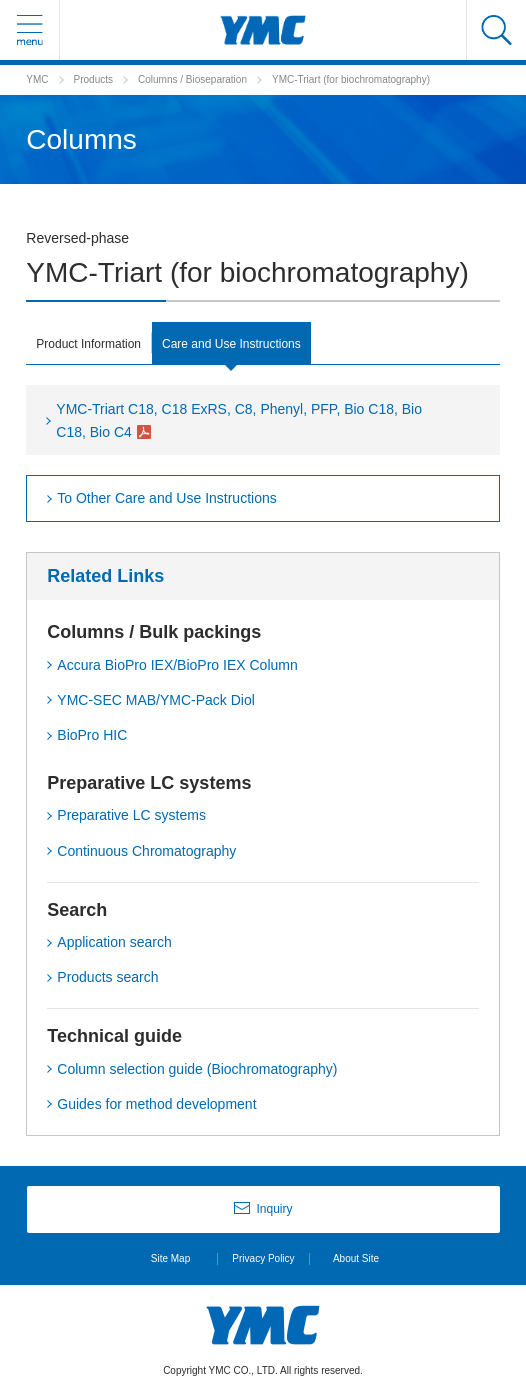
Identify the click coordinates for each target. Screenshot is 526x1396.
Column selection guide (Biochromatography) (197, 1069)
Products (93, 79)
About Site (356, 1258)
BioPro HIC (92, 735)
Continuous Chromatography (146, 851)
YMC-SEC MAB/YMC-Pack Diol (156, 700)
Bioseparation (216, 79)
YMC (37, 79)
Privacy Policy (263, 1258)
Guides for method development (156, 1104)
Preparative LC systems (131, 815)
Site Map (170, 1258)
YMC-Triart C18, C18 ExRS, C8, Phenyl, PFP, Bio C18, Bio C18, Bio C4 (239, 420)
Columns (157, 79)
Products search (107, 977)
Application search (114, 942)
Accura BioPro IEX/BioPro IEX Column (177, 665)
